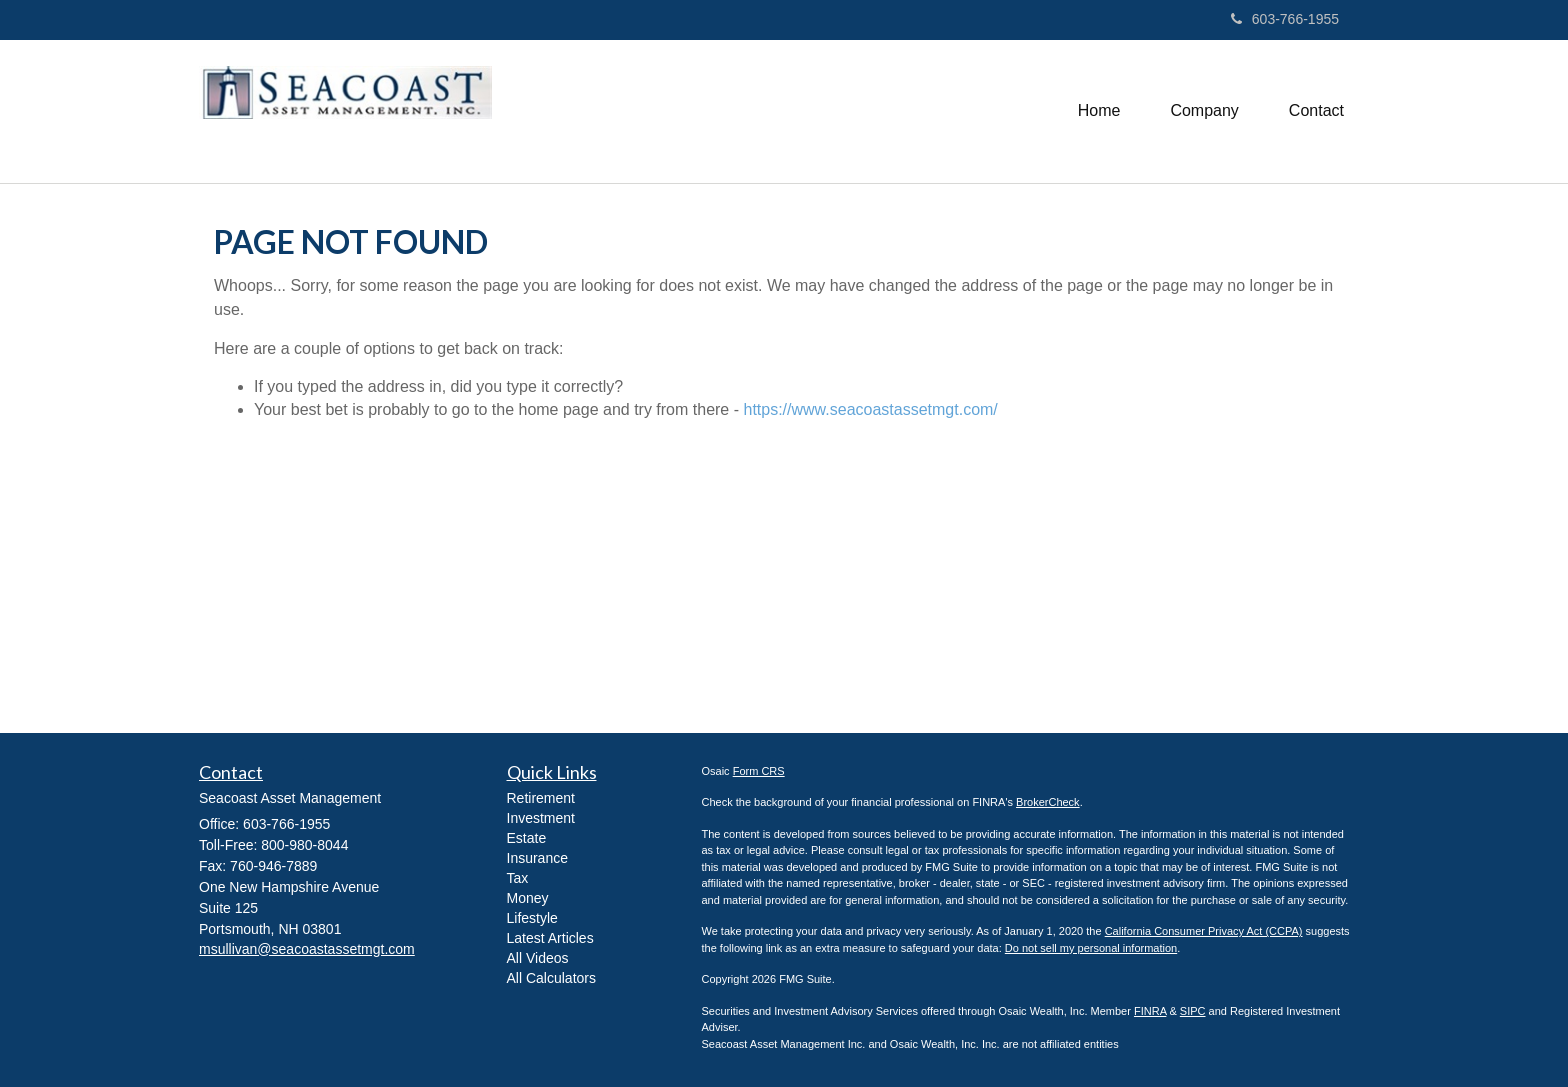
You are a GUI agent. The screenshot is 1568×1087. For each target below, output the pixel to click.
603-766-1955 (1285, 19)
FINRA (1150, 1011)
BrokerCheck (1048, 802)
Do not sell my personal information (1091, 948)
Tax (518, 878)
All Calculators (551, 978)
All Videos (538, 958)
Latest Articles (550, 938)
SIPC (1193, 1011)
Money (528, 898)
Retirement (541, 798)
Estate (527, 838)
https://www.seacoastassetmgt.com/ (870, 409)
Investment (541, 818)
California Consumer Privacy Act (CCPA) (1204, 931)
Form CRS (759, 771)
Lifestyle (532, 918)
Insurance (537, 858)
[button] (1204, 111)
